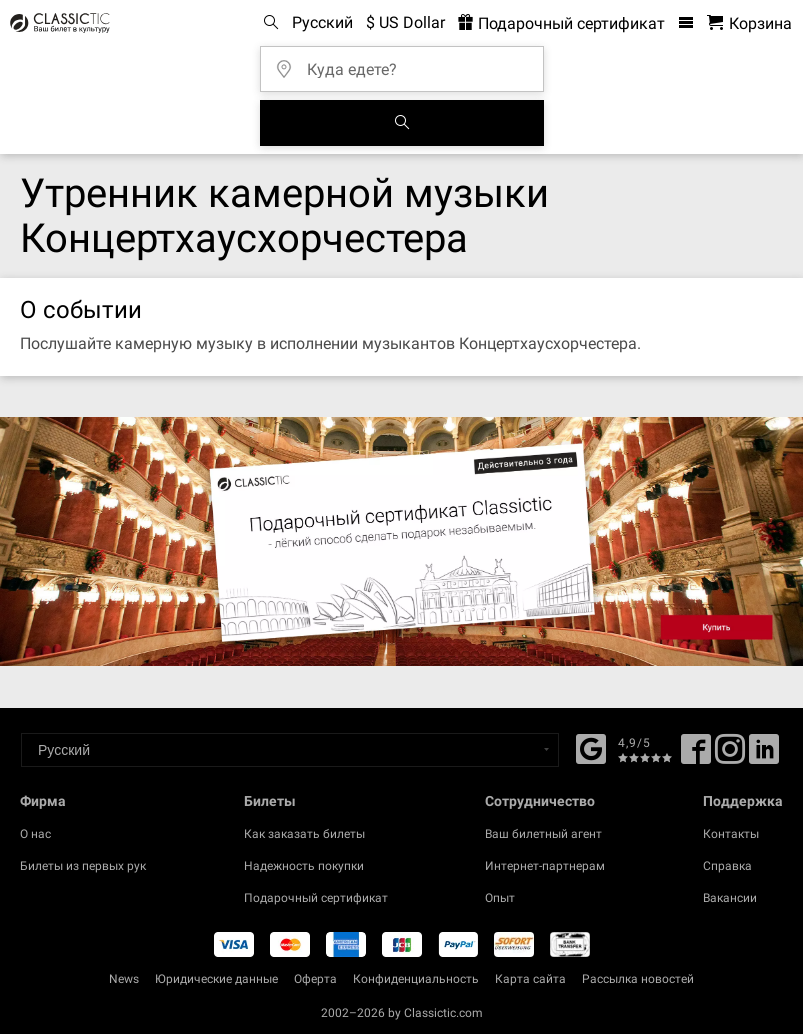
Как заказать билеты (304, 834)
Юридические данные (216, 979)
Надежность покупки (304, 866)
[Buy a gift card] (401, 541)
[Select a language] (290, 750)
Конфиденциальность (416, 979)
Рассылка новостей (638, 979)
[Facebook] (591, 747)
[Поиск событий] (402, 123)
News (124, 979)
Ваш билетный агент (543, 834)
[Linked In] (764, 756)
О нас (35, 834)
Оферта (315, 979)
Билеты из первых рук (83, 866)
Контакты (731, 834)
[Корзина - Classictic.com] (749, 23)
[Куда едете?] (408, 62)
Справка (727, 866)
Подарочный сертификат (316, 898)
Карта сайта (530, 979)
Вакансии (730, 898)
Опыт (500, 898)
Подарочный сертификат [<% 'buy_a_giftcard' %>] (561, 23)
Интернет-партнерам (545, 866)
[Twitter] (730, 756)
